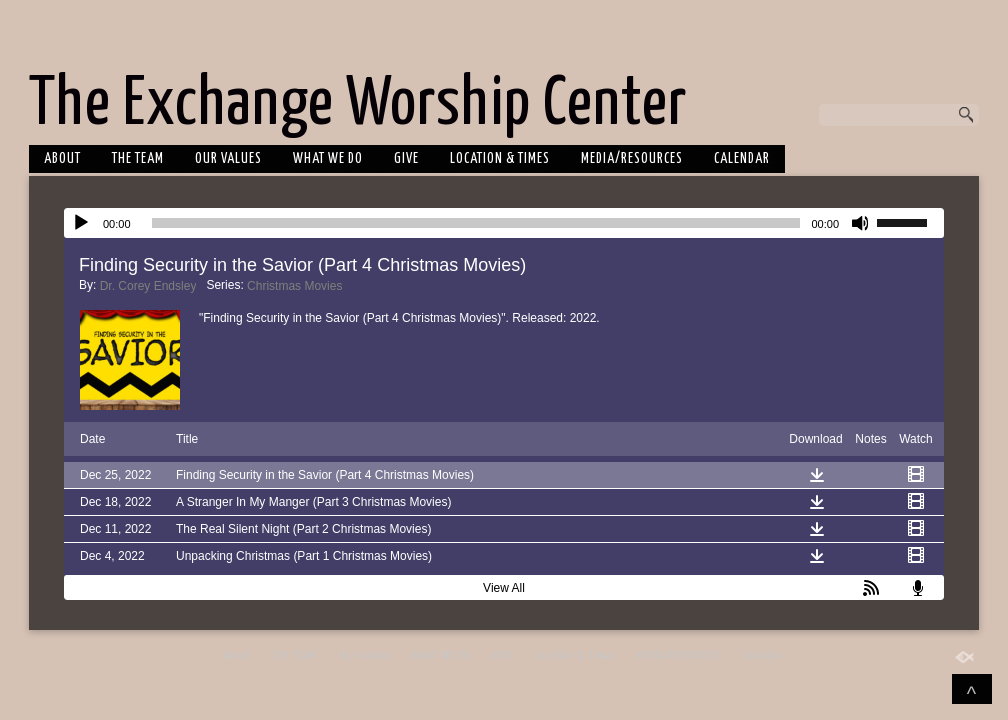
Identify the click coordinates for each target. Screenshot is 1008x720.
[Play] (81, 223)
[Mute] (861, 223)
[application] (504, 223)
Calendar (742, 159)
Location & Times (500, 159)
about (62, 159)
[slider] (476, 223)
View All (504, 588)
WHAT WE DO (328, 159)
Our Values (228, 159)
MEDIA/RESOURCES (632, 159)
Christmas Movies (294, 286)
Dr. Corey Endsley (148, 286)
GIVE (406, 159)
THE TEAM (138, 159)
